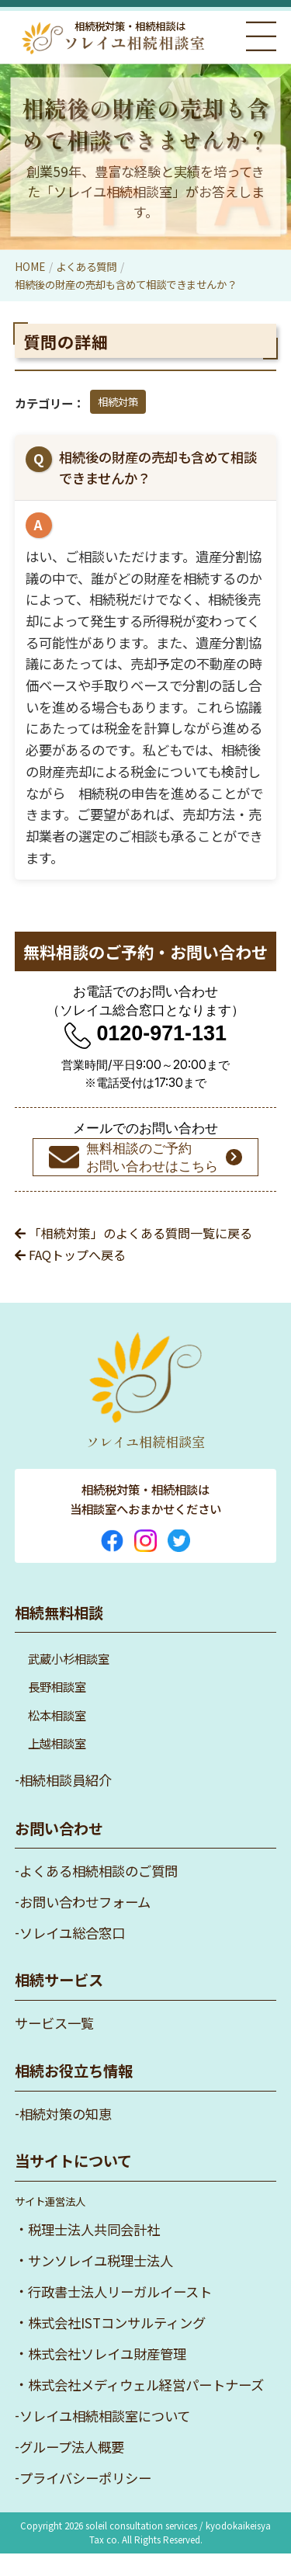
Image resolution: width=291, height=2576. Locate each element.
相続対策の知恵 (65, 2136)
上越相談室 (57, 1765)
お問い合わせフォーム (85, 1924)
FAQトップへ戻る (70, 1277)
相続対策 (118, 401)
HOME (30, 266)
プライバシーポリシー (85, 2499)
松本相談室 (57, 1737)
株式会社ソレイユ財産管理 (107, 2376)
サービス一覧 (54, 2045)
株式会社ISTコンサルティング (117, 2345)
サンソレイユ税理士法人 (100, 2283)
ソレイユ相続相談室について (104, 2438)
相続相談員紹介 (65, 1802)
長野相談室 (57, 1708)
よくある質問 (86, 266)
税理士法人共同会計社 (94, 2252)
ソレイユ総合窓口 (72, 1955)
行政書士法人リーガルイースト (120, 2314)
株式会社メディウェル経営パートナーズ (146, 2407)
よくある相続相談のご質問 (98, 1893)
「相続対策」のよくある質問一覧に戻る (133, 1255)
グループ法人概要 (71, 2469)
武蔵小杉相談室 (68, 1680)
